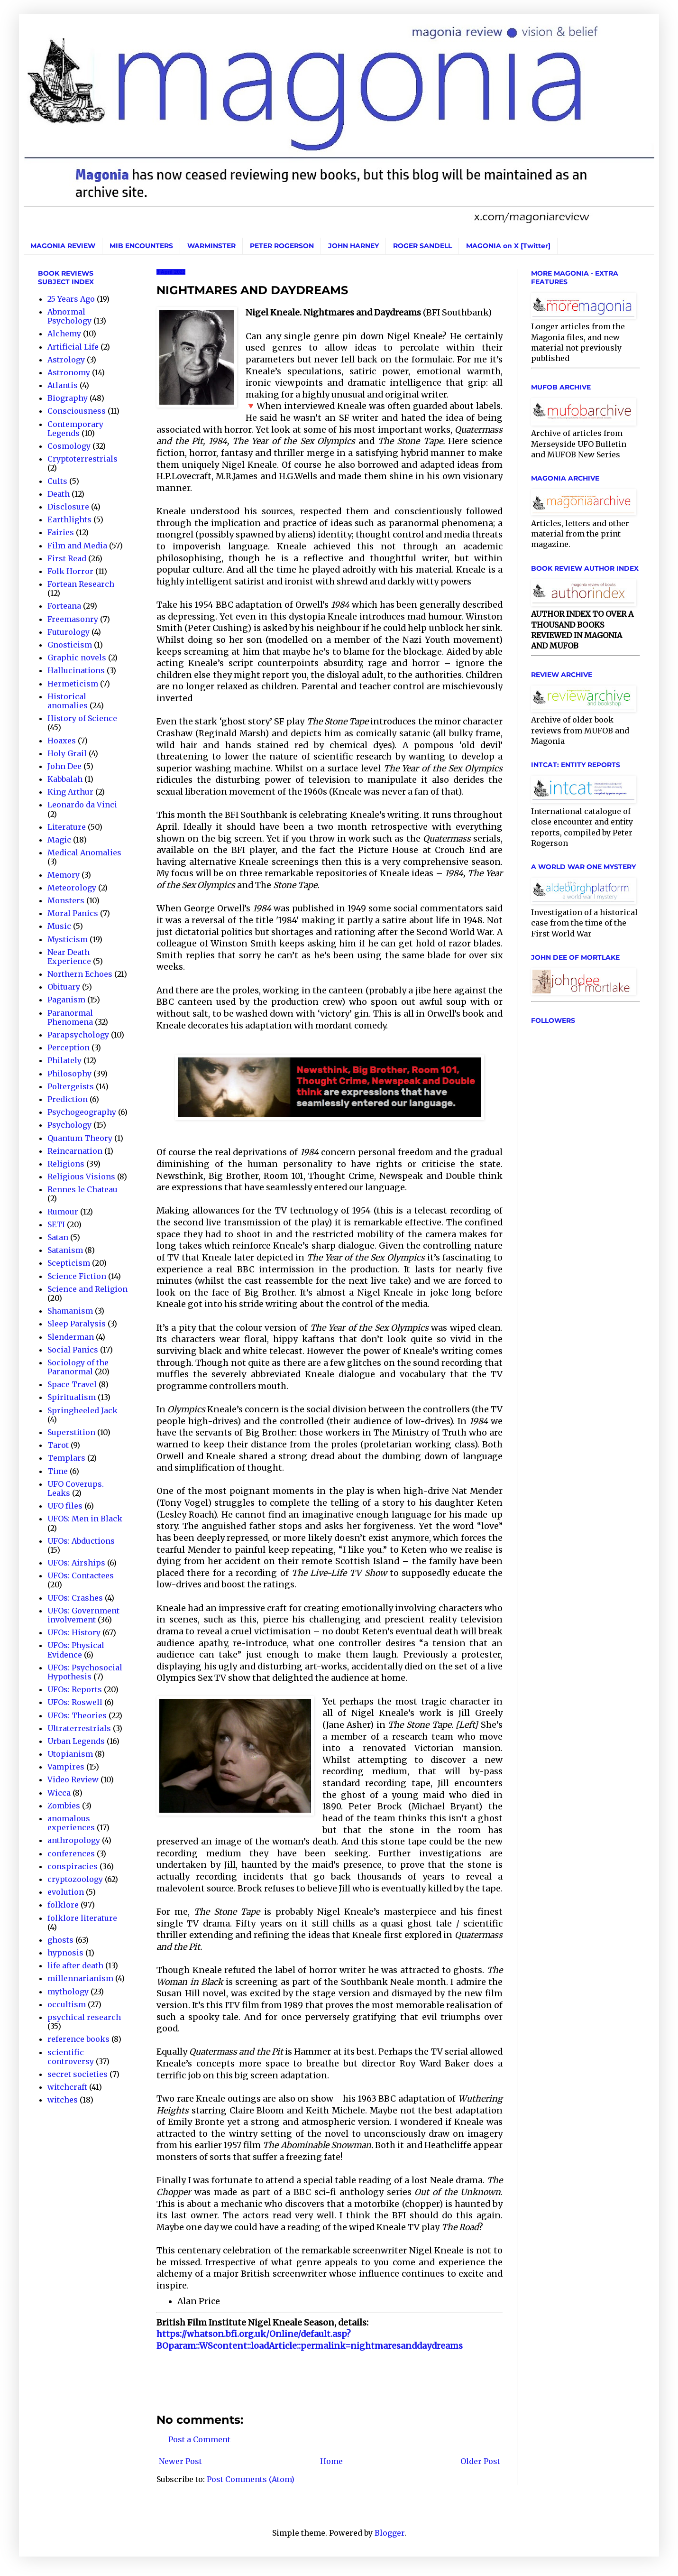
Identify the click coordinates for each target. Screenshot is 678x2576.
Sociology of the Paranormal (78, 1367)
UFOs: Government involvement (83, 1615)
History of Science (82, 718)
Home (331, 2461)
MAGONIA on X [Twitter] (508, 245)
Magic (59, 839)
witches (62, 2099)
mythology (68, 1991)
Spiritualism (71, 1397)
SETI (56, 1224)
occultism (66, 2004)
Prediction (67, 1099)
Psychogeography (81, 1112)
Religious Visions (81, 1176)
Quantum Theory (79, 1138)
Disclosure (68, 506)
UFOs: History (74, 1632)
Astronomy (68, 372)
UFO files (64, 1505)
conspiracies (72, 1866)
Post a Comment (199, 2439)
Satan (57, 1237)
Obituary (63, 986)
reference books (78, 2039)
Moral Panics (72, 913)
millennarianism (80, 1978)
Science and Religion (87, 1289)
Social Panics (72, 1349)
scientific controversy (70, 2057)
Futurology (68, 632)
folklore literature (82, 1918)
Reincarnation (74, 1151)
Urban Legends (76, 1741)
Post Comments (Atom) (250, 2479)
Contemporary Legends (75, 428)
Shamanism (70, 1311)
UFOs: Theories (77, 1715)
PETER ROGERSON (282, 245)
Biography (67, 398)
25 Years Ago (71, 299)
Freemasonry (72, 619)
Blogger (389, 2533)
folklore (63, 1904)
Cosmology (69, 446)
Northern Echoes (79, 974)
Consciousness (76, 411)
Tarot (58, 1445)
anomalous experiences (71, 1823)
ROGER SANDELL (422, 245)
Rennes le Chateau (82, 1189)
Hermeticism (72, 683)
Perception (68, 1047)
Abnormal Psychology (69, 316)
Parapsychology (78, 1034)
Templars (66, 1458)
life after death (75, 1965)
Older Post (480, 2461)
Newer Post (180, 2461)
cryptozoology (75, 1879)
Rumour (62, 1211)
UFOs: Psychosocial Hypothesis (84, 1672)
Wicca (59, 1793)
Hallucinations (76, 670)
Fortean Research (80, 584)
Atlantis (62, 385)
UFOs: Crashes (75, 1598)
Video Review (73, 1779)
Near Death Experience (69, 956)
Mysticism (67, 939)
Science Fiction (76, 1276)
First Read (66, 558)
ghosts (60, 1940)
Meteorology (71, 887)
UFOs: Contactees (80, 1575)
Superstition (71, 1432)
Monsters (65, 900)
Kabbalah (64, 779)
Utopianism (70, 1754)
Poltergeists (70, 1086)
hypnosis (65, 1952)
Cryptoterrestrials (82, 458)
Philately (64, 1060)
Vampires (65, 1766)
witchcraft (67, 2087)
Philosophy (69, 1073)
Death (58, 494)
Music (59, 926)
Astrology (66, 359)
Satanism (65, 1250)
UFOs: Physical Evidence (75, 1649)
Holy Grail (67, 753)
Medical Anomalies (84, 852)
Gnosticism (69, 644)
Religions (65, 1163)
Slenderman (70, 1337)
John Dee (64, 766)
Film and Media (77, 545)
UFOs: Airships (76, 1562)
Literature (66, 827)
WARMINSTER (211, 245)
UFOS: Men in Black (84, 1518)
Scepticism (68, 1263)
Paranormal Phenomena (70, 1017)
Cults (57, 481)
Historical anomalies (67, 701)
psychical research (84, 2017)
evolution (65, 1892)
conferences (71, 1853)
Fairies (60, 532)
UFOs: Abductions (81, 1541)
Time (57, 1471)
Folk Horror (70, 571)
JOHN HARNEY (353, 245)
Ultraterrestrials (79, 1728)
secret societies (77, 2074)
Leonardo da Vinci (82, 804)
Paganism (66, 999)
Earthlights (69, 519)
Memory (63, 875)
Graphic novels (76, 657)
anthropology (73, 1840)
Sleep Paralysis (76, 1323)
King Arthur (70, 792)
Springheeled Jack (82, 1410)
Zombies (63, 1805)
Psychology (69, 1125)
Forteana (64, 606)
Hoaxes (61, 740)
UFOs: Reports (74, 1689)
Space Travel (72, 1384)
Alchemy (64, 333)
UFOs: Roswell (74, 1702)
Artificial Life (73, 347)
